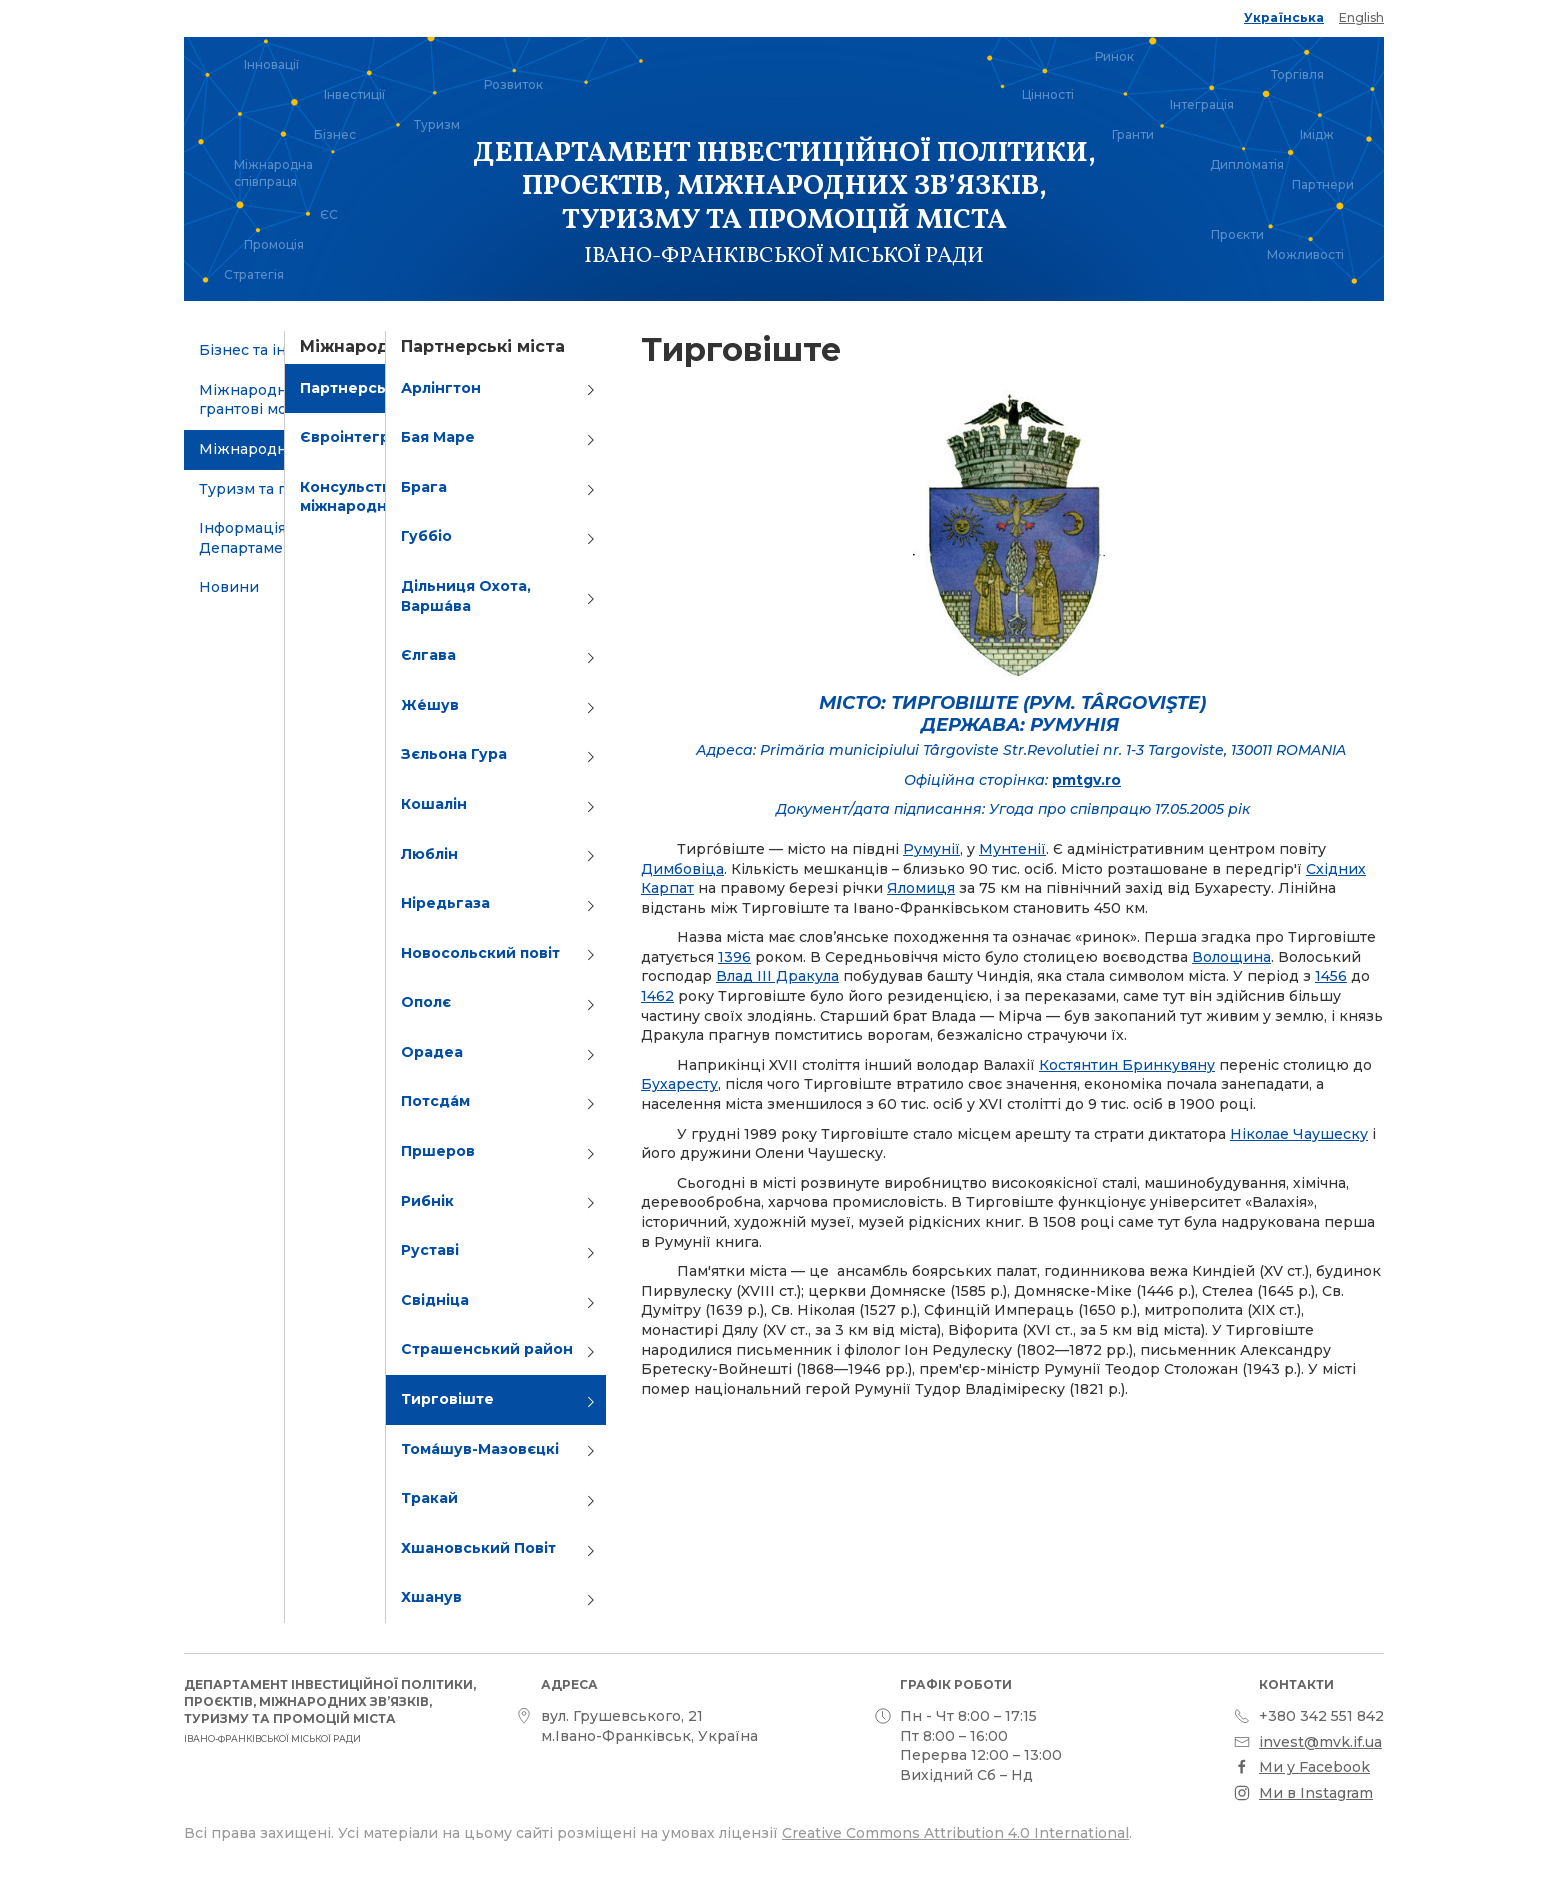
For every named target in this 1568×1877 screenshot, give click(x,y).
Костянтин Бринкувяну (1127, 1065)
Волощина (1231, 957)
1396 (734, 957)
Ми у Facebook (1314, 1767)
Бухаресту (679, 1084)
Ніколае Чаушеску (1299, 1134)
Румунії (931, 849)
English (1361, 17)
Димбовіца (682, 869)
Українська (1284, 17)
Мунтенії (1012, 849)
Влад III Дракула (777, 976)
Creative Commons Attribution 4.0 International (955, 1833)
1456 (1331, 976)
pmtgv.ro (1086, 780)
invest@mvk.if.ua (1320, 1742)
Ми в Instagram (1316, 1793)
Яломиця (921, 888)
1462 (657, 996)
